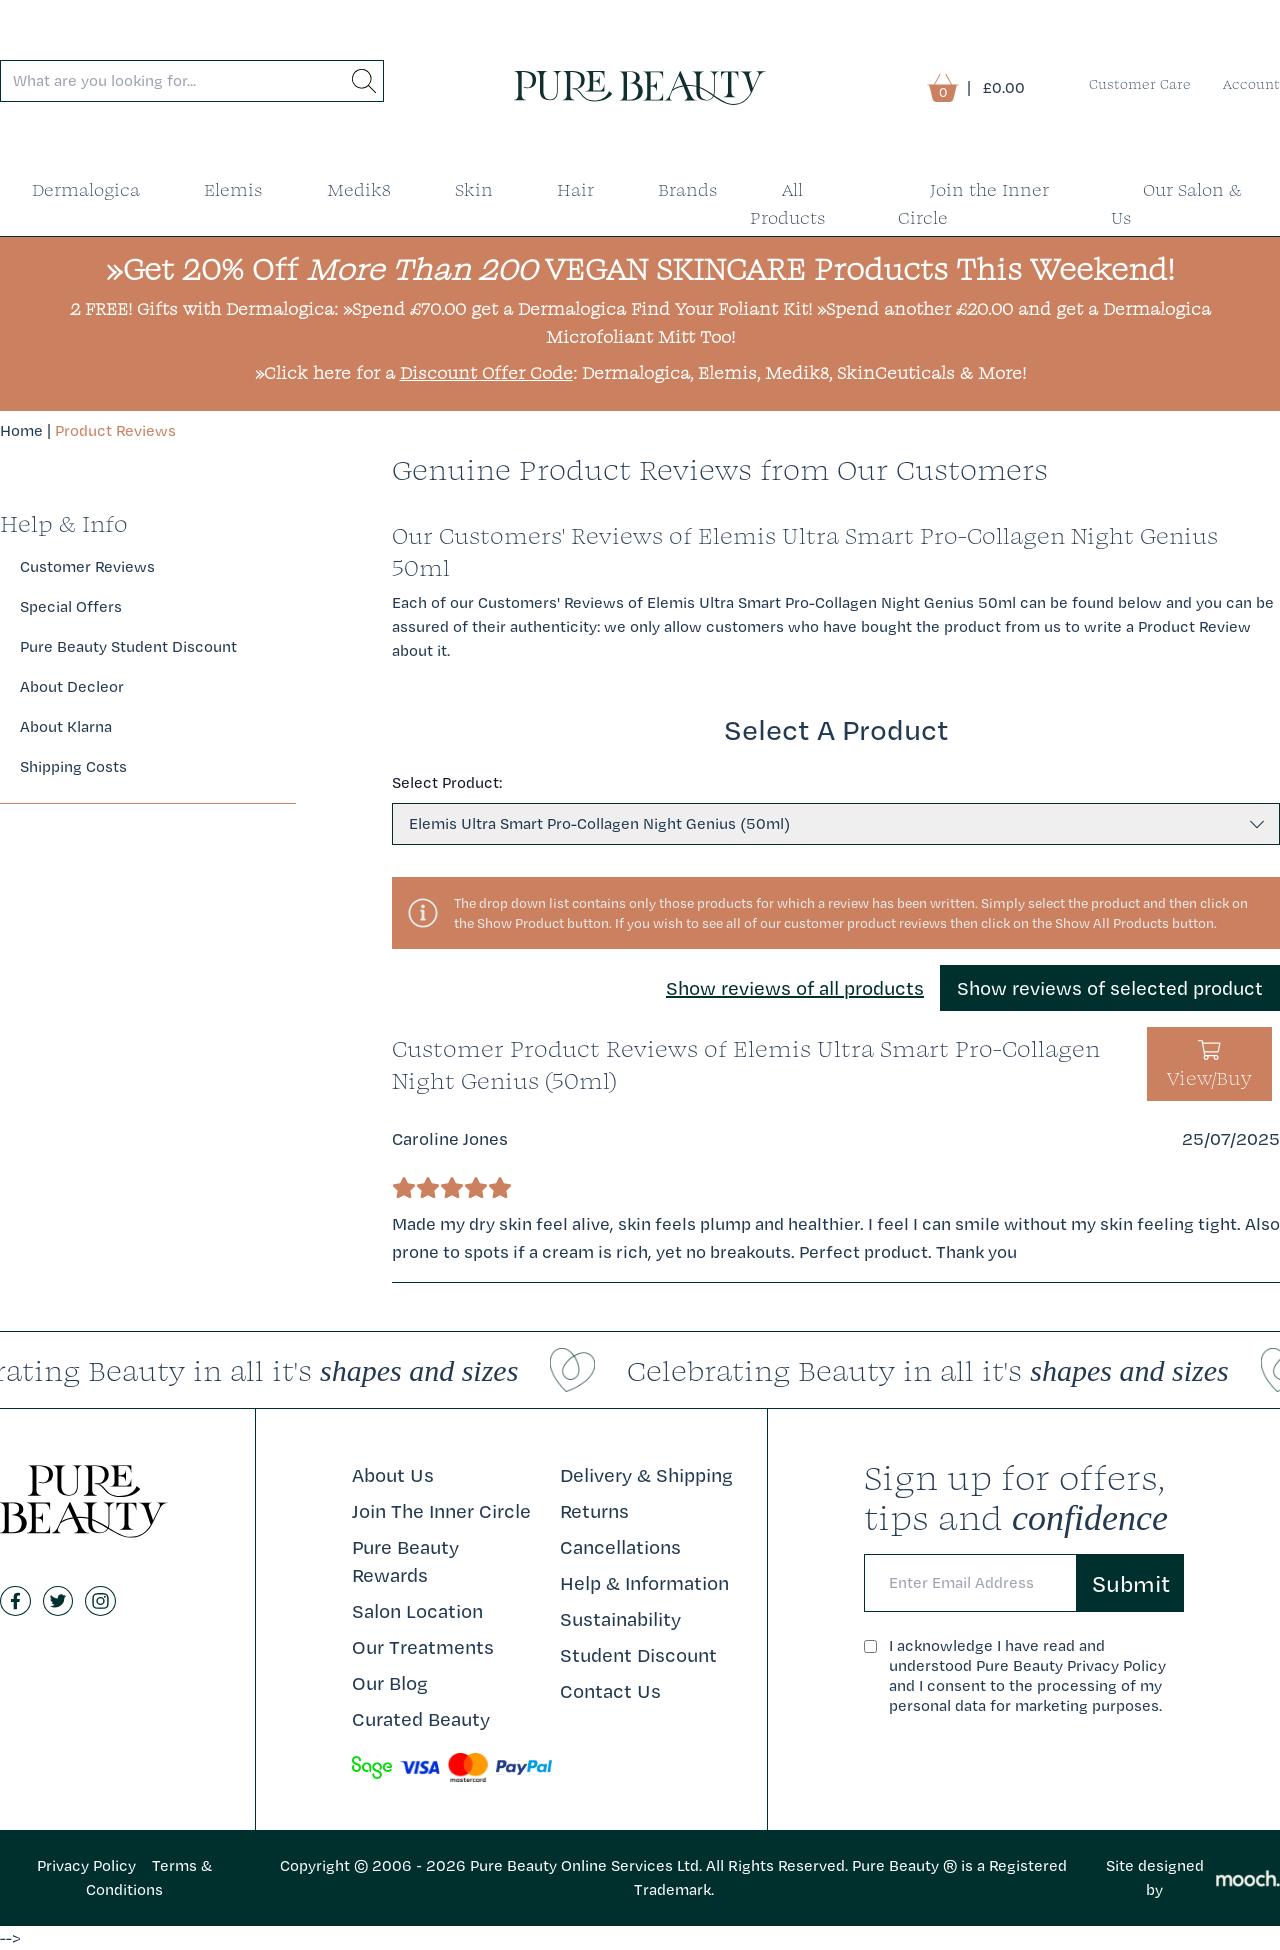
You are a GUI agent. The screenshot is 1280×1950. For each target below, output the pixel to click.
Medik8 (359, 189)
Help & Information (644, 1583)
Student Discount (638, 1655)
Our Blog (390, 1683)
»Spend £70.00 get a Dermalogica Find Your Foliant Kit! (577, 308)
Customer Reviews (87, 566)
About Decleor (72, 686)
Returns (594, 1511)
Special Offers (71, 606)
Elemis (233, 189)
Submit (1131, 1583)
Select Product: (447, 782)
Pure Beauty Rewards (405, 1561)
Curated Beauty (421, 1719)
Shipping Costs (73, 766)
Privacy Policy (86, 1865)
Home (21, 430)
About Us (393, 1475)
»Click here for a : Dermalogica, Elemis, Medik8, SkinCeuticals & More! (640, 372)
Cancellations (620, 1547)
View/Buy (1209, 1066)
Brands (688, 189)
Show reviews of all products (795, 988)
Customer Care (1140, 84)
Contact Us (610, 1691)
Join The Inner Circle (441, 1511)
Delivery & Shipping (646, 1475)
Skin (474, 189)
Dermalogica (86, 189)
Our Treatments (423, 1647)
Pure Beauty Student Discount (128, 646)
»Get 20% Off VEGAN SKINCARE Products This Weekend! (640, 268)
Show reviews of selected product (1110, 988)
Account (1251, 84)
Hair (575, 189)
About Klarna (66, 726)
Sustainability (620, 1619)
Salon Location (417, 1611)
